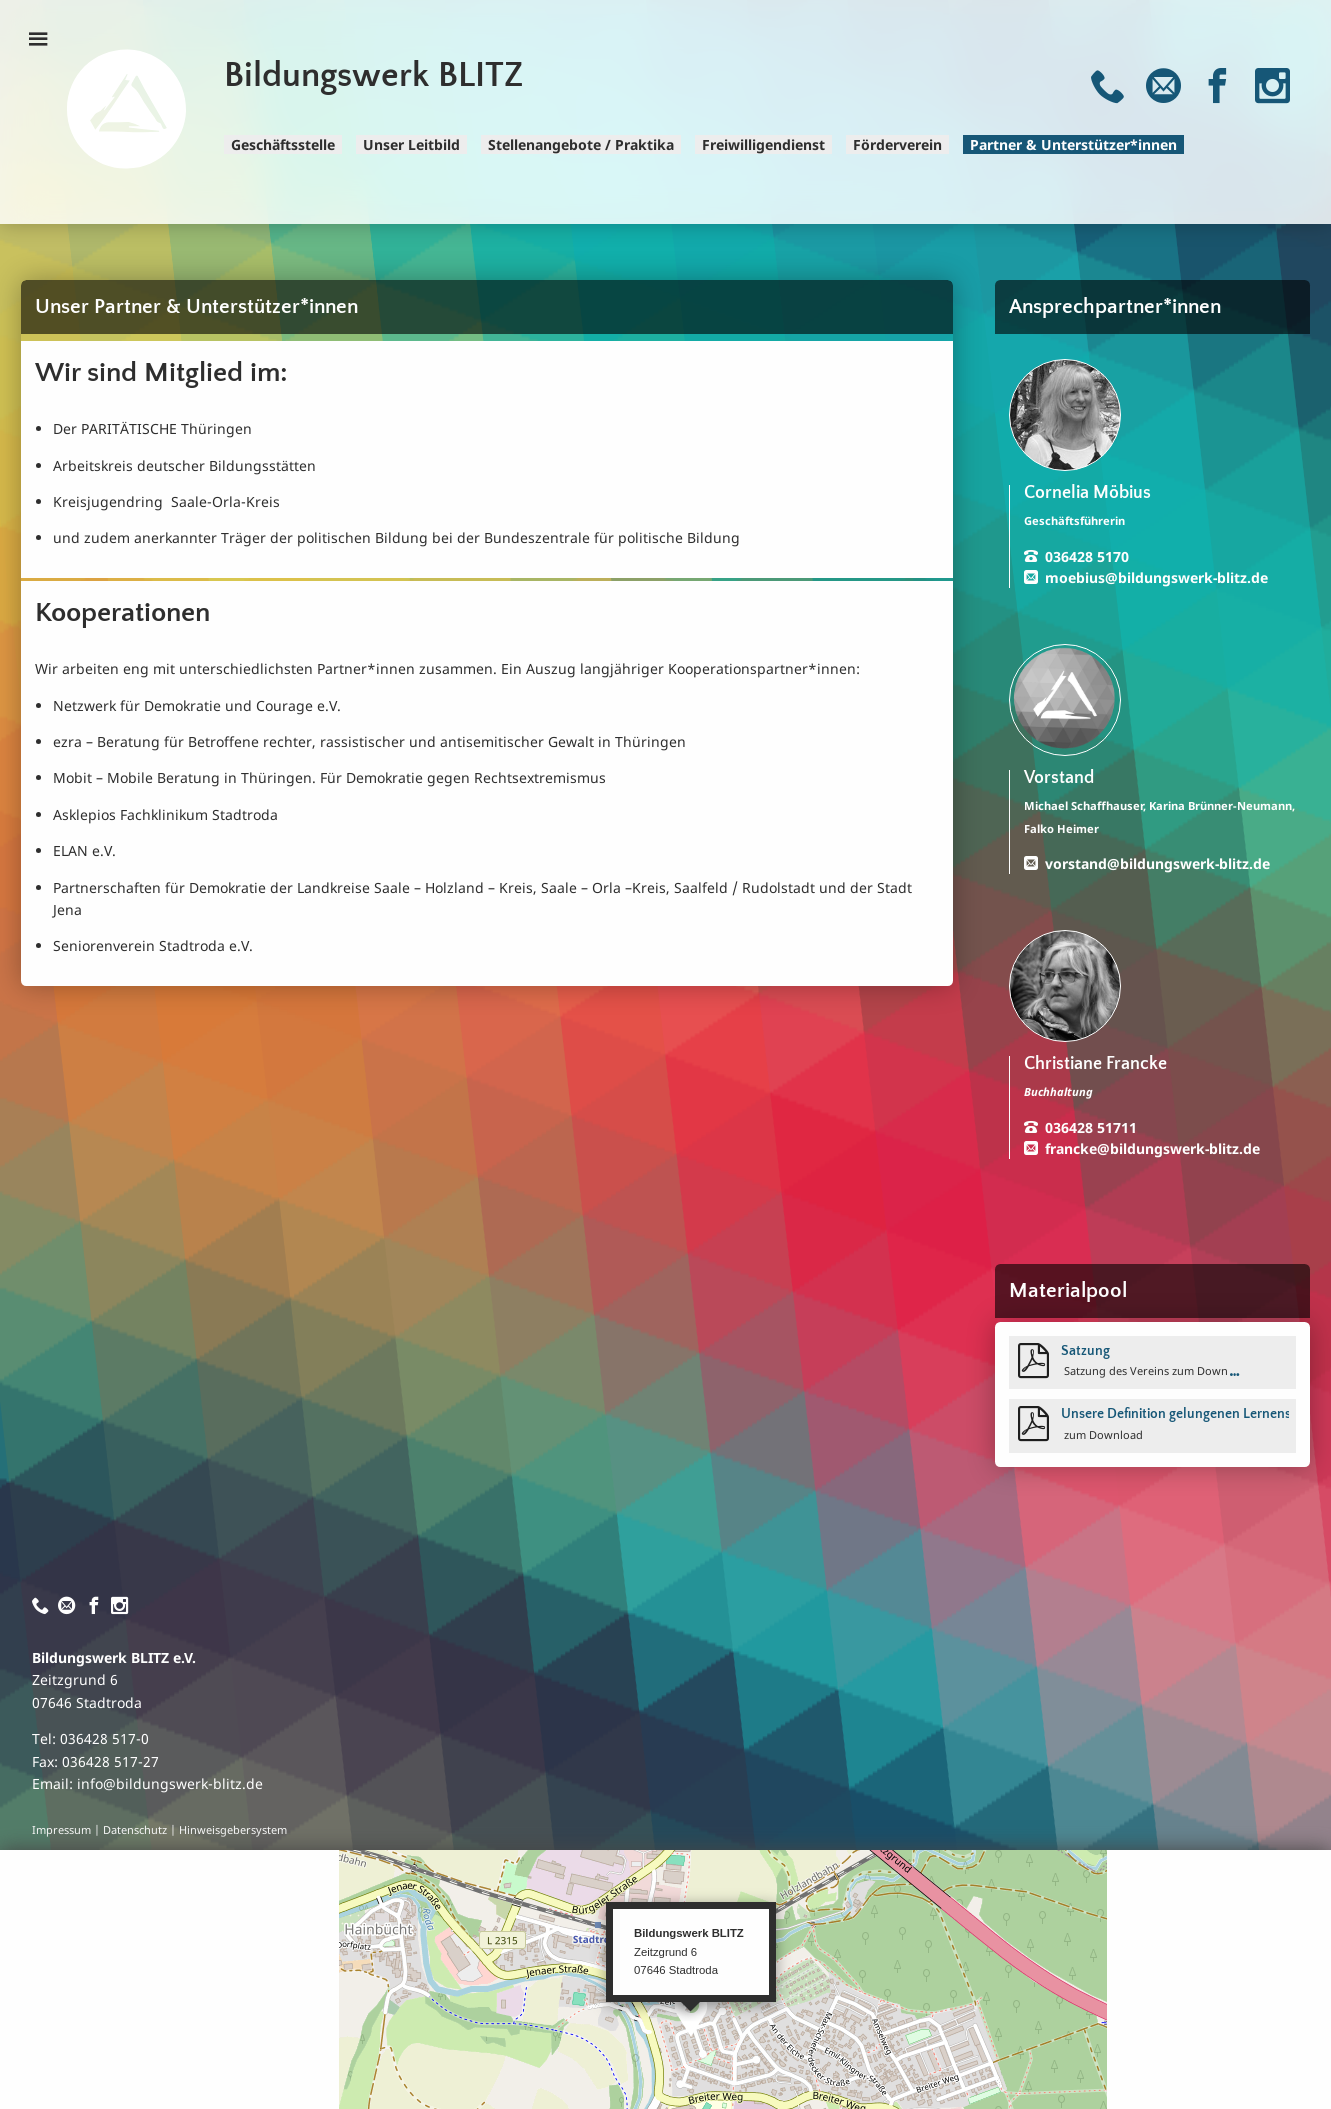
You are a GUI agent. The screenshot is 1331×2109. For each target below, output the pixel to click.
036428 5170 (1087, 556)
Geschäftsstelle (283, 144)
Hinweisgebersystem (233, 1830)
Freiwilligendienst (763, 144)
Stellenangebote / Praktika (581, 144)
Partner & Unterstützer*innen (1073, 144)
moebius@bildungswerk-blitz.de (1156, 577)
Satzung (1085, 1351)
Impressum (61, 1830)
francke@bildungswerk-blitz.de (1152, 1148)
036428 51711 (1091, 1127)
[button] (691, 2015)
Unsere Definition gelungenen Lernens (1176, 1414)
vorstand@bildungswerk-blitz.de (1157, 863)
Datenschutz (135, 1830)
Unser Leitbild (411, 144)
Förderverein (897, 144)
